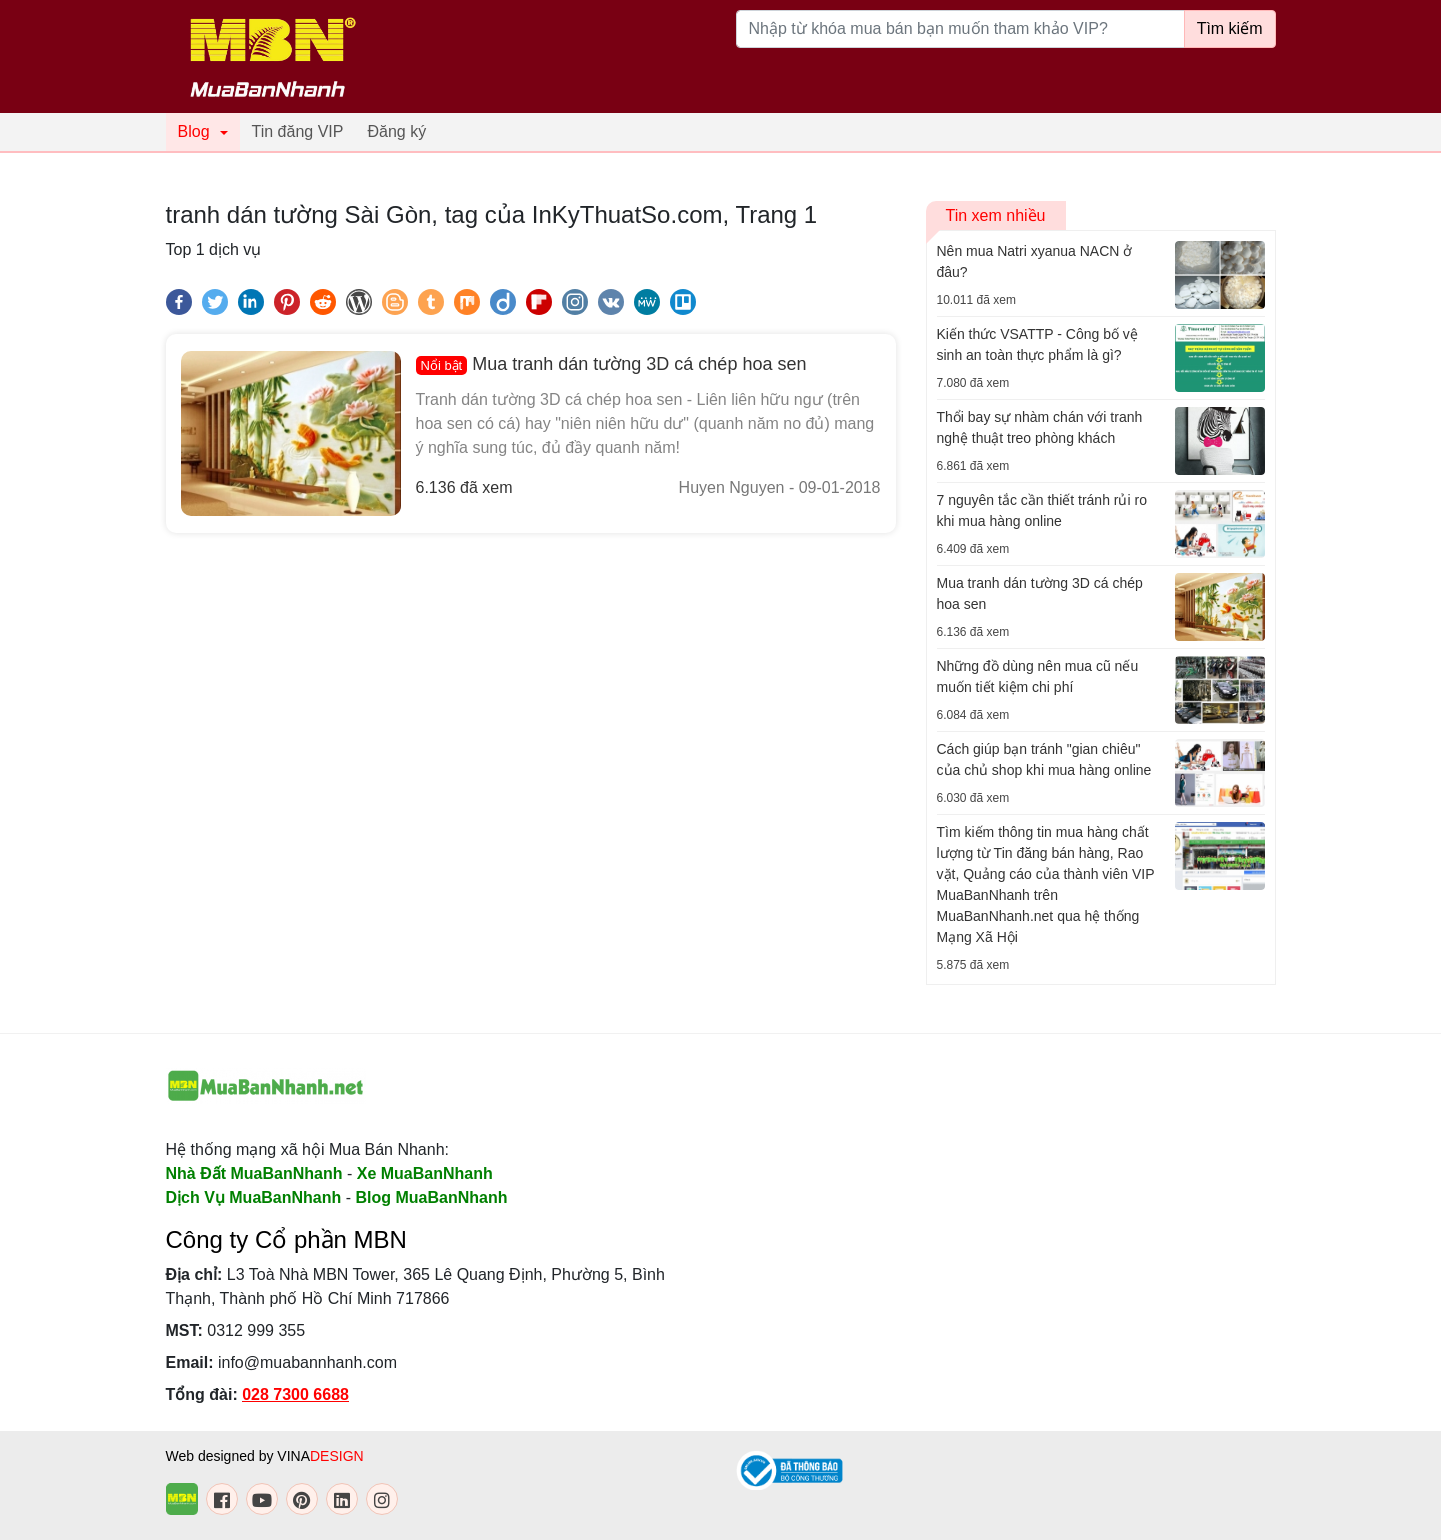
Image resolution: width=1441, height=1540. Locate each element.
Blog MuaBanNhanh (432, 1197)
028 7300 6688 (295, 1394)
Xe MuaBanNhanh (425, 1173)
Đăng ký (396, 131)
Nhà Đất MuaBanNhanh (254, 1173)
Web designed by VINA (265, 1456)
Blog (194, 131)
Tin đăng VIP (298, 131)
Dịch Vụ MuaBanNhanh (254, 1197)
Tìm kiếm (1230, 28)
